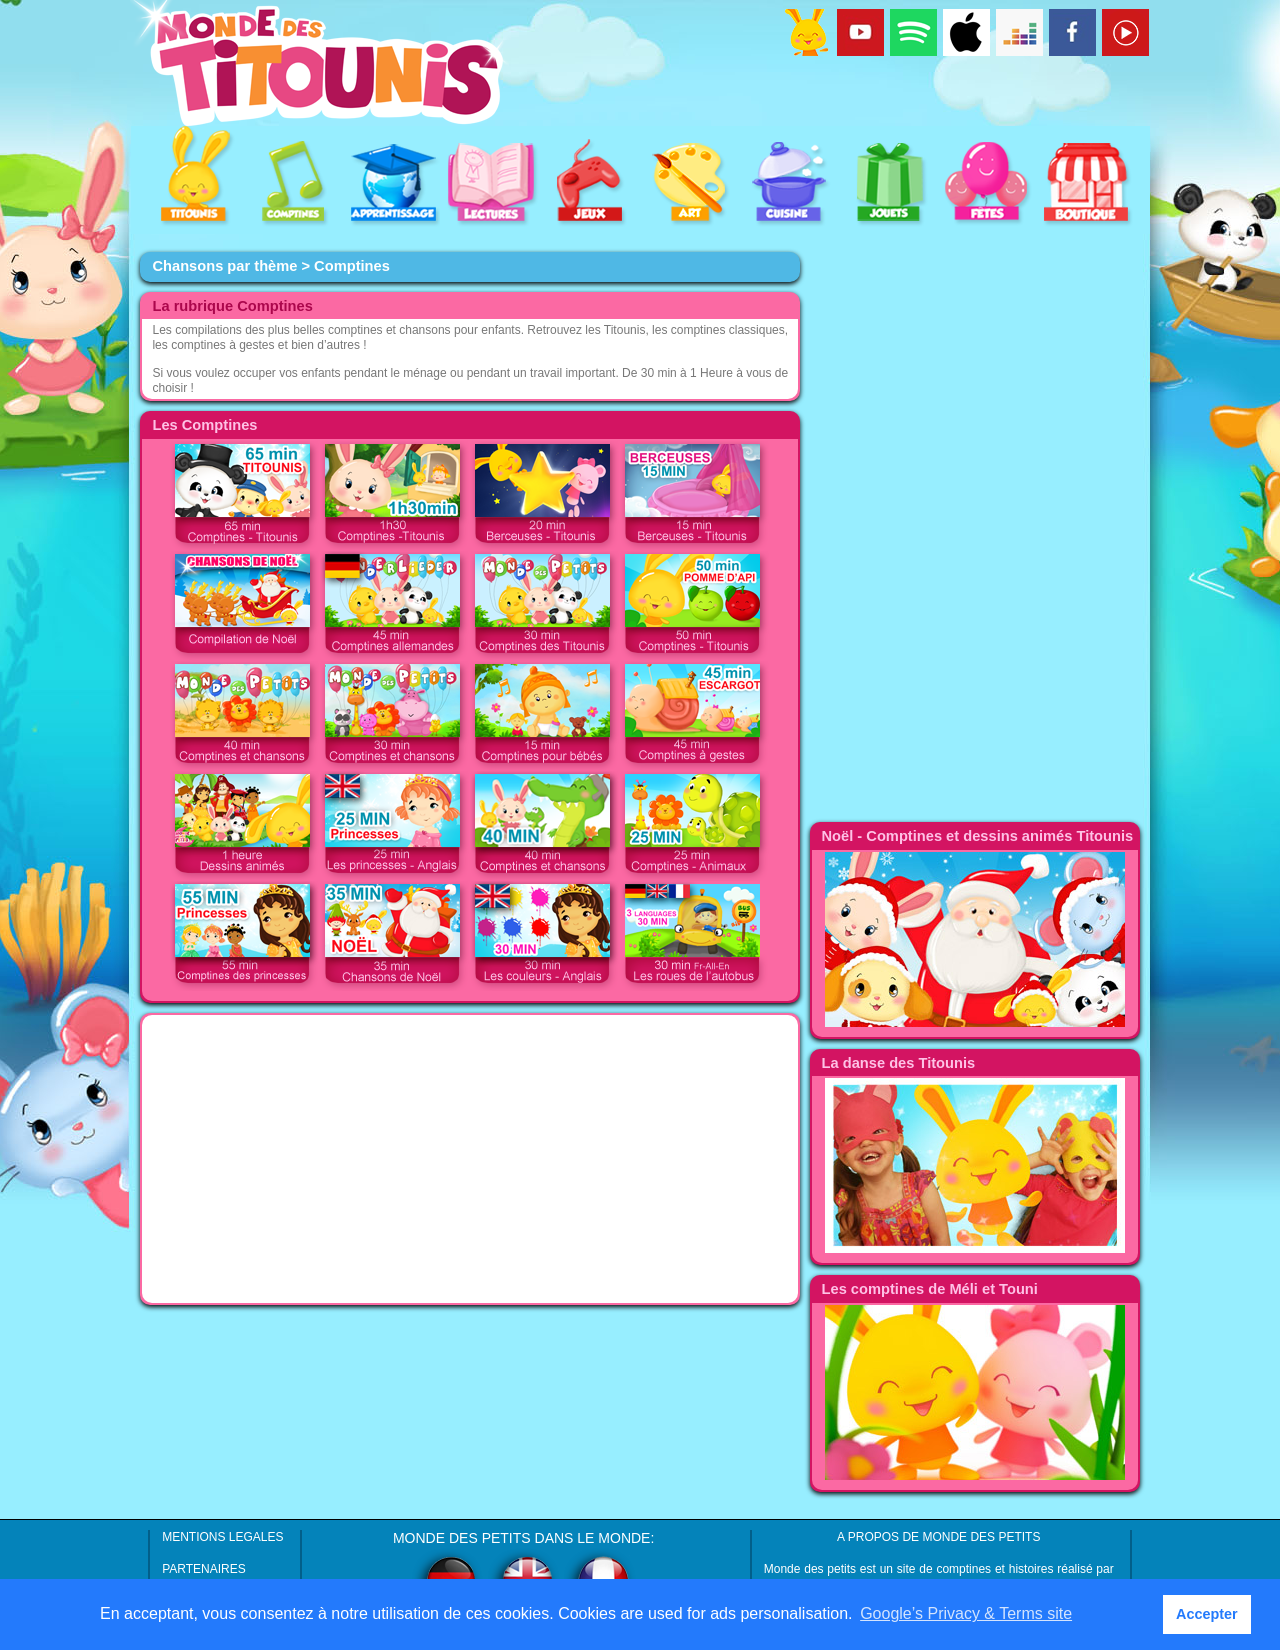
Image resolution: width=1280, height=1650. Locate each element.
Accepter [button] (1207, 1614)
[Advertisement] (470, 1159)
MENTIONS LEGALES (222, 1537)
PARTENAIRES (204, 1569)
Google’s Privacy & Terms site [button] (966, 1613)
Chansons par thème (224, 266)
